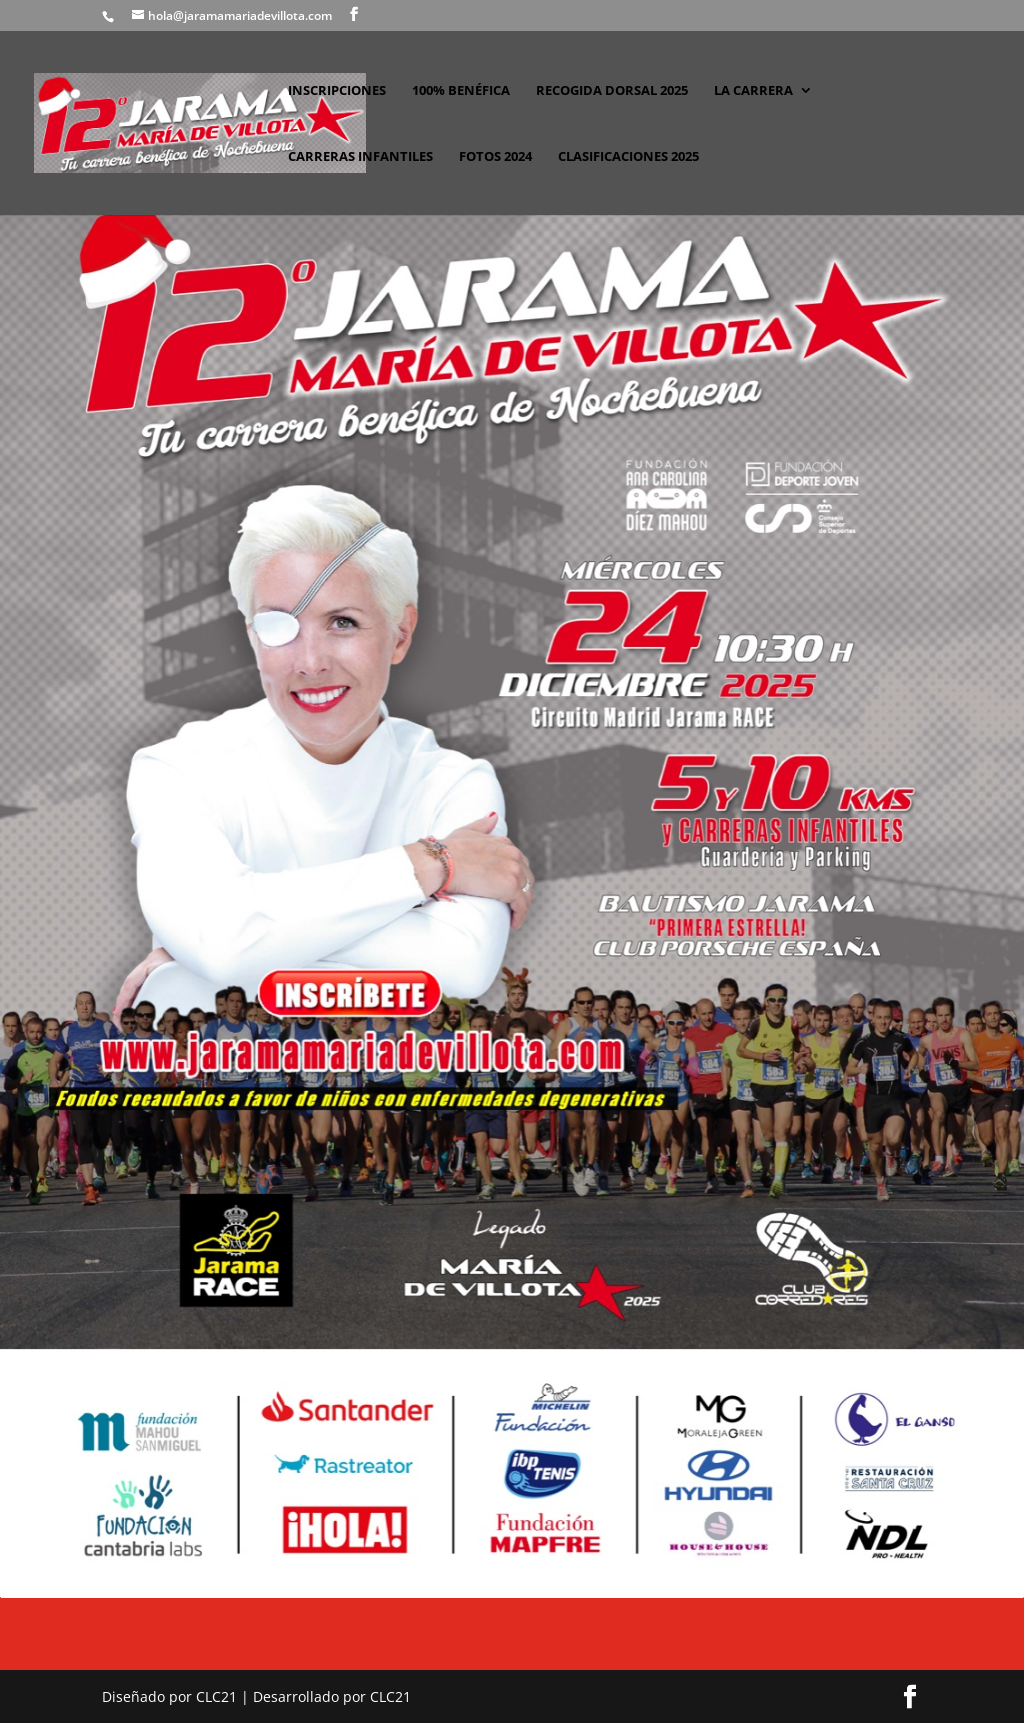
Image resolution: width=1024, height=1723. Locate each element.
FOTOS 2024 (495, 157)
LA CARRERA (753, 91)
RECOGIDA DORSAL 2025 (612, 91)
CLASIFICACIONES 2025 (628, 157)
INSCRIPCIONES (337, 91)
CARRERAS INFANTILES (360, 157)
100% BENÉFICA (461, 91)
